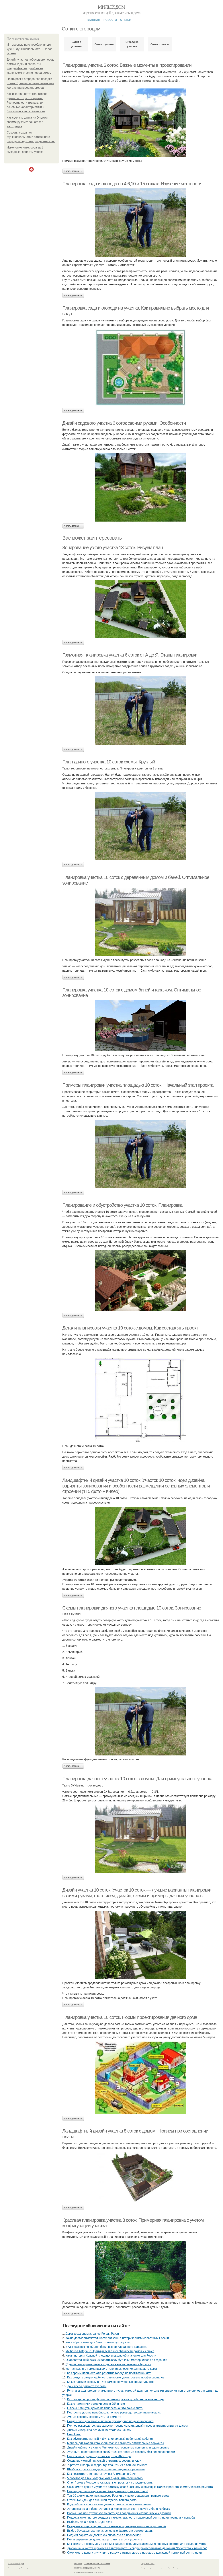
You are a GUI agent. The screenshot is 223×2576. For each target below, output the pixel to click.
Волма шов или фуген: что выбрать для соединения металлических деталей (119, 2513)
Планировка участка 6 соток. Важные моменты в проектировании (126, 65)
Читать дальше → (73, 171)
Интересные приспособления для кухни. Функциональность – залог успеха (29, 49)
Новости (110, 20)
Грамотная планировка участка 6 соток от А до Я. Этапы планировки (129, 655)
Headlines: (74, 2434)
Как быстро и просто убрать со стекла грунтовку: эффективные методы (115, 2399)
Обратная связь (147, 2564)
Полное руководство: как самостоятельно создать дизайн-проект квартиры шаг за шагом (127, 2425)
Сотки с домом (159, 44)
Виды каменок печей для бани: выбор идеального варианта (106, 2346)
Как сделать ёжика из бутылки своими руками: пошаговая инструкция (27, 122)
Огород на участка (132, 44)
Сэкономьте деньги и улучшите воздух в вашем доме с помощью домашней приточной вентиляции (134, 2552)
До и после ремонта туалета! (86, 2386)
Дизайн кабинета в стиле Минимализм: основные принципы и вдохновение (118, 2447)
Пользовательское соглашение (97, 2564)
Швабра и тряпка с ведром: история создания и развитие (106, 2469)
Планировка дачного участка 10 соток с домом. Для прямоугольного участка (137, 1778)
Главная (93, 20)
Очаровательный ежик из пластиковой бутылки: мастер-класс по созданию (116, 2359)
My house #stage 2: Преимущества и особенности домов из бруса (110, 2351)
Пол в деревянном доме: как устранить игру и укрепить (104, 2539)
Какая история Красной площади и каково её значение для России (111, 2355)
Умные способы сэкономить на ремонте (94, 2416)
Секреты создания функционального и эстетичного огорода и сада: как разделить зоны (31, 137)
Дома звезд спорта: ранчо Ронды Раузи (92, 2333)
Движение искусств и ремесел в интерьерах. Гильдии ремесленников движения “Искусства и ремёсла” (137, 2548)
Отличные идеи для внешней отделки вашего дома (102, 2500)
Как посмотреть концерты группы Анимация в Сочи (101, 2473)
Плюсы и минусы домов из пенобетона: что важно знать (105, 2408)
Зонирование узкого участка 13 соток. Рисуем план (112, 547)
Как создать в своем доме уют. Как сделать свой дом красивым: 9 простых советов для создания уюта (136, 2543)
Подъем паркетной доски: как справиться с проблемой (104, 2535)
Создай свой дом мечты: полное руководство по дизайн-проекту (110, 2421)
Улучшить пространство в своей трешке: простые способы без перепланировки (121, 2451)
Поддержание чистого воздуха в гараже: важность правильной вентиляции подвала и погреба (131, 2517)
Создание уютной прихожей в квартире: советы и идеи (104, 2460)
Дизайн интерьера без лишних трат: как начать (99, 2430)
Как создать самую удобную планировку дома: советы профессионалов (116, 2377)
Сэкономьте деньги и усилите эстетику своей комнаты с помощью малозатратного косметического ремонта (140, 2486)
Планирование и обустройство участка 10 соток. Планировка (122, 1205)
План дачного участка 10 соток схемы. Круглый (108, 762)
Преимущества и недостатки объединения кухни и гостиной (107, 2491)
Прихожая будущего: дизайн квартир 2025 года (99, 2456)
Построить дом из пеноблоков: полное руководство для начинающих (114, 2412)
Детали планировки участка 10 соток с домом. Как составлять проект (130, 1328)
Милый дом (111, 7)
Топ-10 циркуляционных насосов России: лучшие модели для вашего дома (118, 2495)
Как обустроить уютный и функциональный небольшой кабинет (110, 2438)
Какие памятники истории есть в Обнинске (96, 2403)
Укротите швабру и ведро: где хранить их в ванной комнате (107, 2465)
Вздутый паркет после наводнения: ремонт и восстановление (109, 2504)
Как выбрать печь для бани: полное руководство (98, 2342)
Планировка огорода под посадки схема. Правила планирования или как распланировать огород (30, 83)
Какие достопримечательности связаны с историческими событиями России (117, 2338)
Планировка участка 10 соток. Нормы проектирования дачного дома (129, 2017)
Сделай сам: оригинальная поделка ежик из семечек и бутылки (108, 2364)
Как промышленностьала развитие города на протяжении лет (109, 2373)
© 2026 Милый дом (16, 2564)
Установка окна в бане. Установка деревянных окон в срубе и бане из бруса (118, 2508)
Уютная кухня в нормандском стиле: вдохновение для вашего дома (111, 2368)
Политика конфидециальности (87, 2568)
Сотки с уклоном (76, 44)
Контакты (78, 2564)
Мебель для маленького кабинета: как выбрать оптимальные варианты (115, 2443)
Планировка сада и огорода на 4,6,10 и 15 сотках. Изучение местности (131, 183)
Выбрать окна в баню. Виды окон (89, 2521)
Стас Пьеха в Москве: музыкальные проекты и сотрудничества (109, 2482)
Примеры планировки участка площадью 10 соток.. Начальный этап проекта (137, 1085)
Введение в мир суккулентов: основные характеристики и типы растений (116, 2526)
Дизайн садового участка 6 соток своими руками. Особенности (124, 423)
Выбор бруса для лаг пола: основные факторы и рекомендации (110, 2530)
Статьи (125, 20)
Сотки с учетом (104, 44)
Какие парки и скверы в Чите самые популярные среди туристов (110, 2381)
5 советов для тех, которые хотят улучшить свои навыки (105, 2478)
